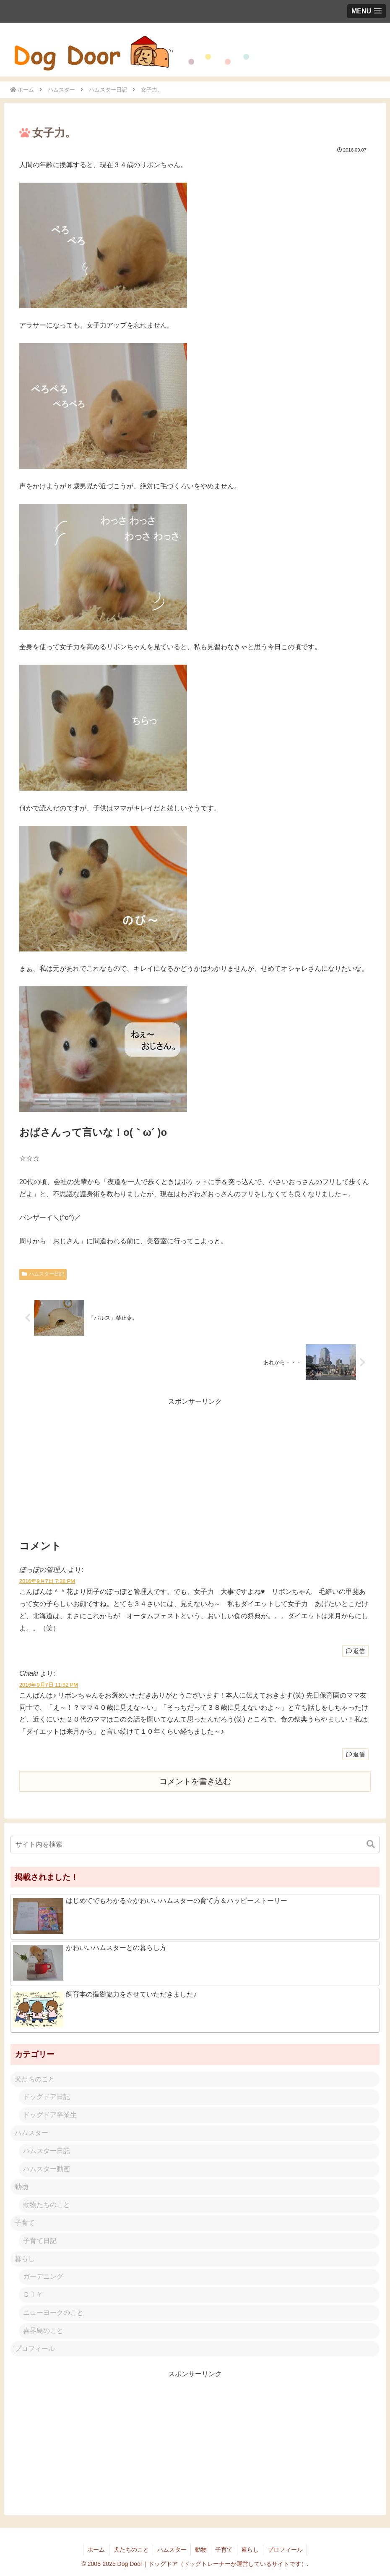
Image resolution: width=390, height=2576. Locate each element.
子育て (25, 2222)
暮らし (25, 2258)
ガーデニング (43, 2276)
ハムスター (31, 2132)
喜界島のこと (43, 2330)
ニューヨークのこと (53, 2312)
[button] (370, 1844)
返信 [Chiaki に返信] (355, 1754)
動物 (21, 2186)
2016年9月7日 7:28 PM (47, 1581)
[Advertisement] (195, 1466)
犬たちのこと (35, 2079)
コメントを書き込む (195, 1781)
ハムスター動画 (46, 2168)
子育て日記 (40, 2240)
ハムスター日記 (43, 1274)
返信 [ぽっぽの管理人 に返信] (355, 1651)
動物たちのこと (46, 2204)
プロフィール (35, 2348)
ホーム (95, 2549)
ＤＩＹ (33, 2294)
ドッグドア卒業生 (50, 2114)
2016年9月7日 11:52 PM (48, 1685)
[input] (195, 1844)
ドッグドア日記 (46, 2096)
